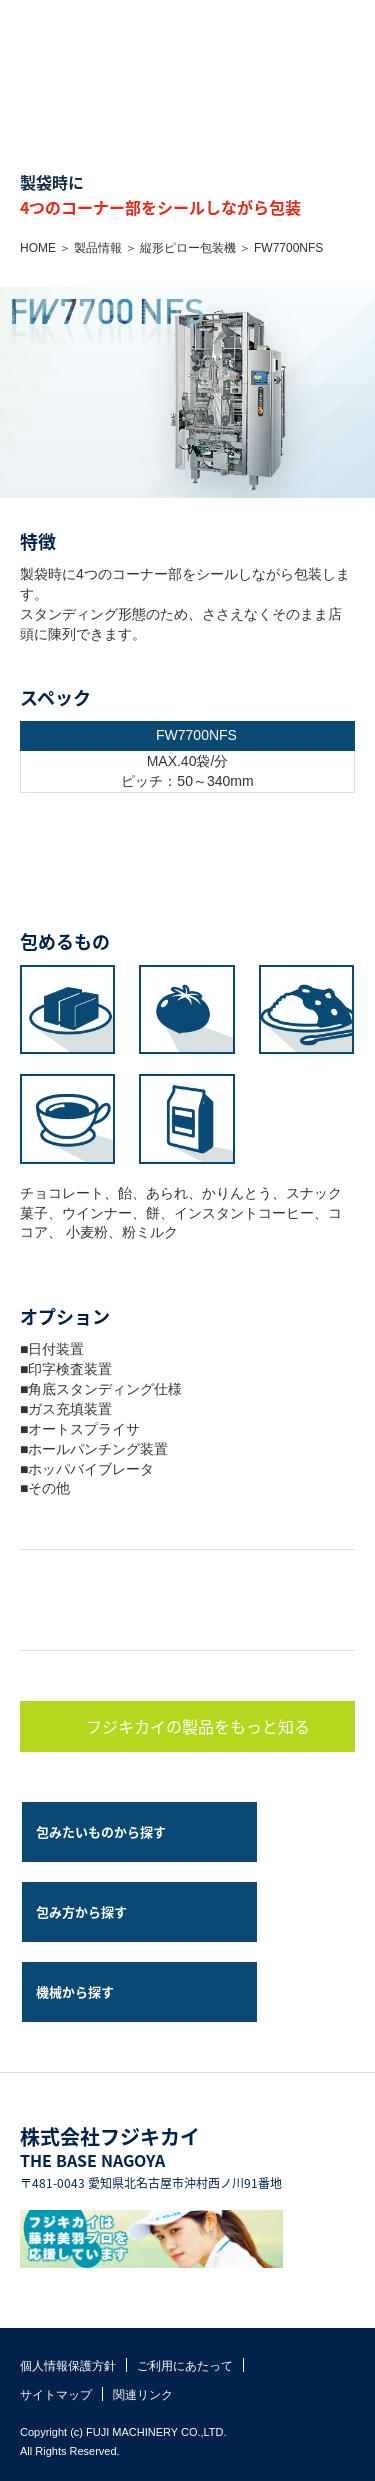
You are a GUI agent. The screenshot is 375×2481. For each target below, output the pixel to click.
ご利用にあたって (185, 2366)
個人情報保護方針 (68, 2366)
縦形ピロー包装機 (188, 248)
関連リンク (143, 2395)
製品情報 (98, 248)
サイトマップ (56, 2395)
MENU (355, 20)
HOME (38, 248)
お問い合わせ (315, 20)
